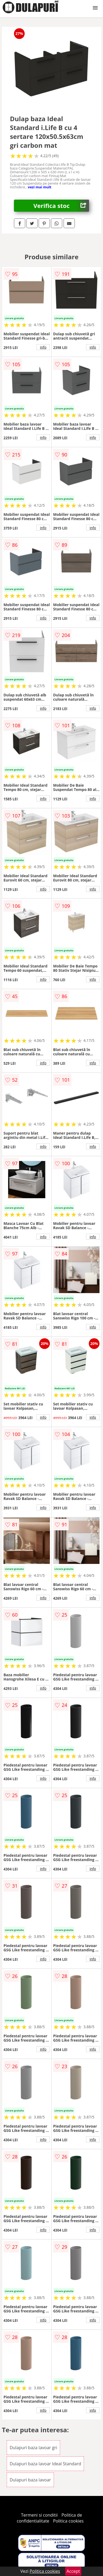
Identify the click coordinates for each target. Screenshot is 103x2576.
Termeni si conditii (39, 2515)
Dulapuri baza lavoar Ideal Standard (45, 2464)
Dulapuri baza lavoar (30, 2480)
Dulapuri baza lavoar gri (33, 2448)
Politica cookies (68, 2521)
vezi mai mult (40, 187)
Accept (73, 2571)
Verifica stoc (61, 206)
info (43, 347)
